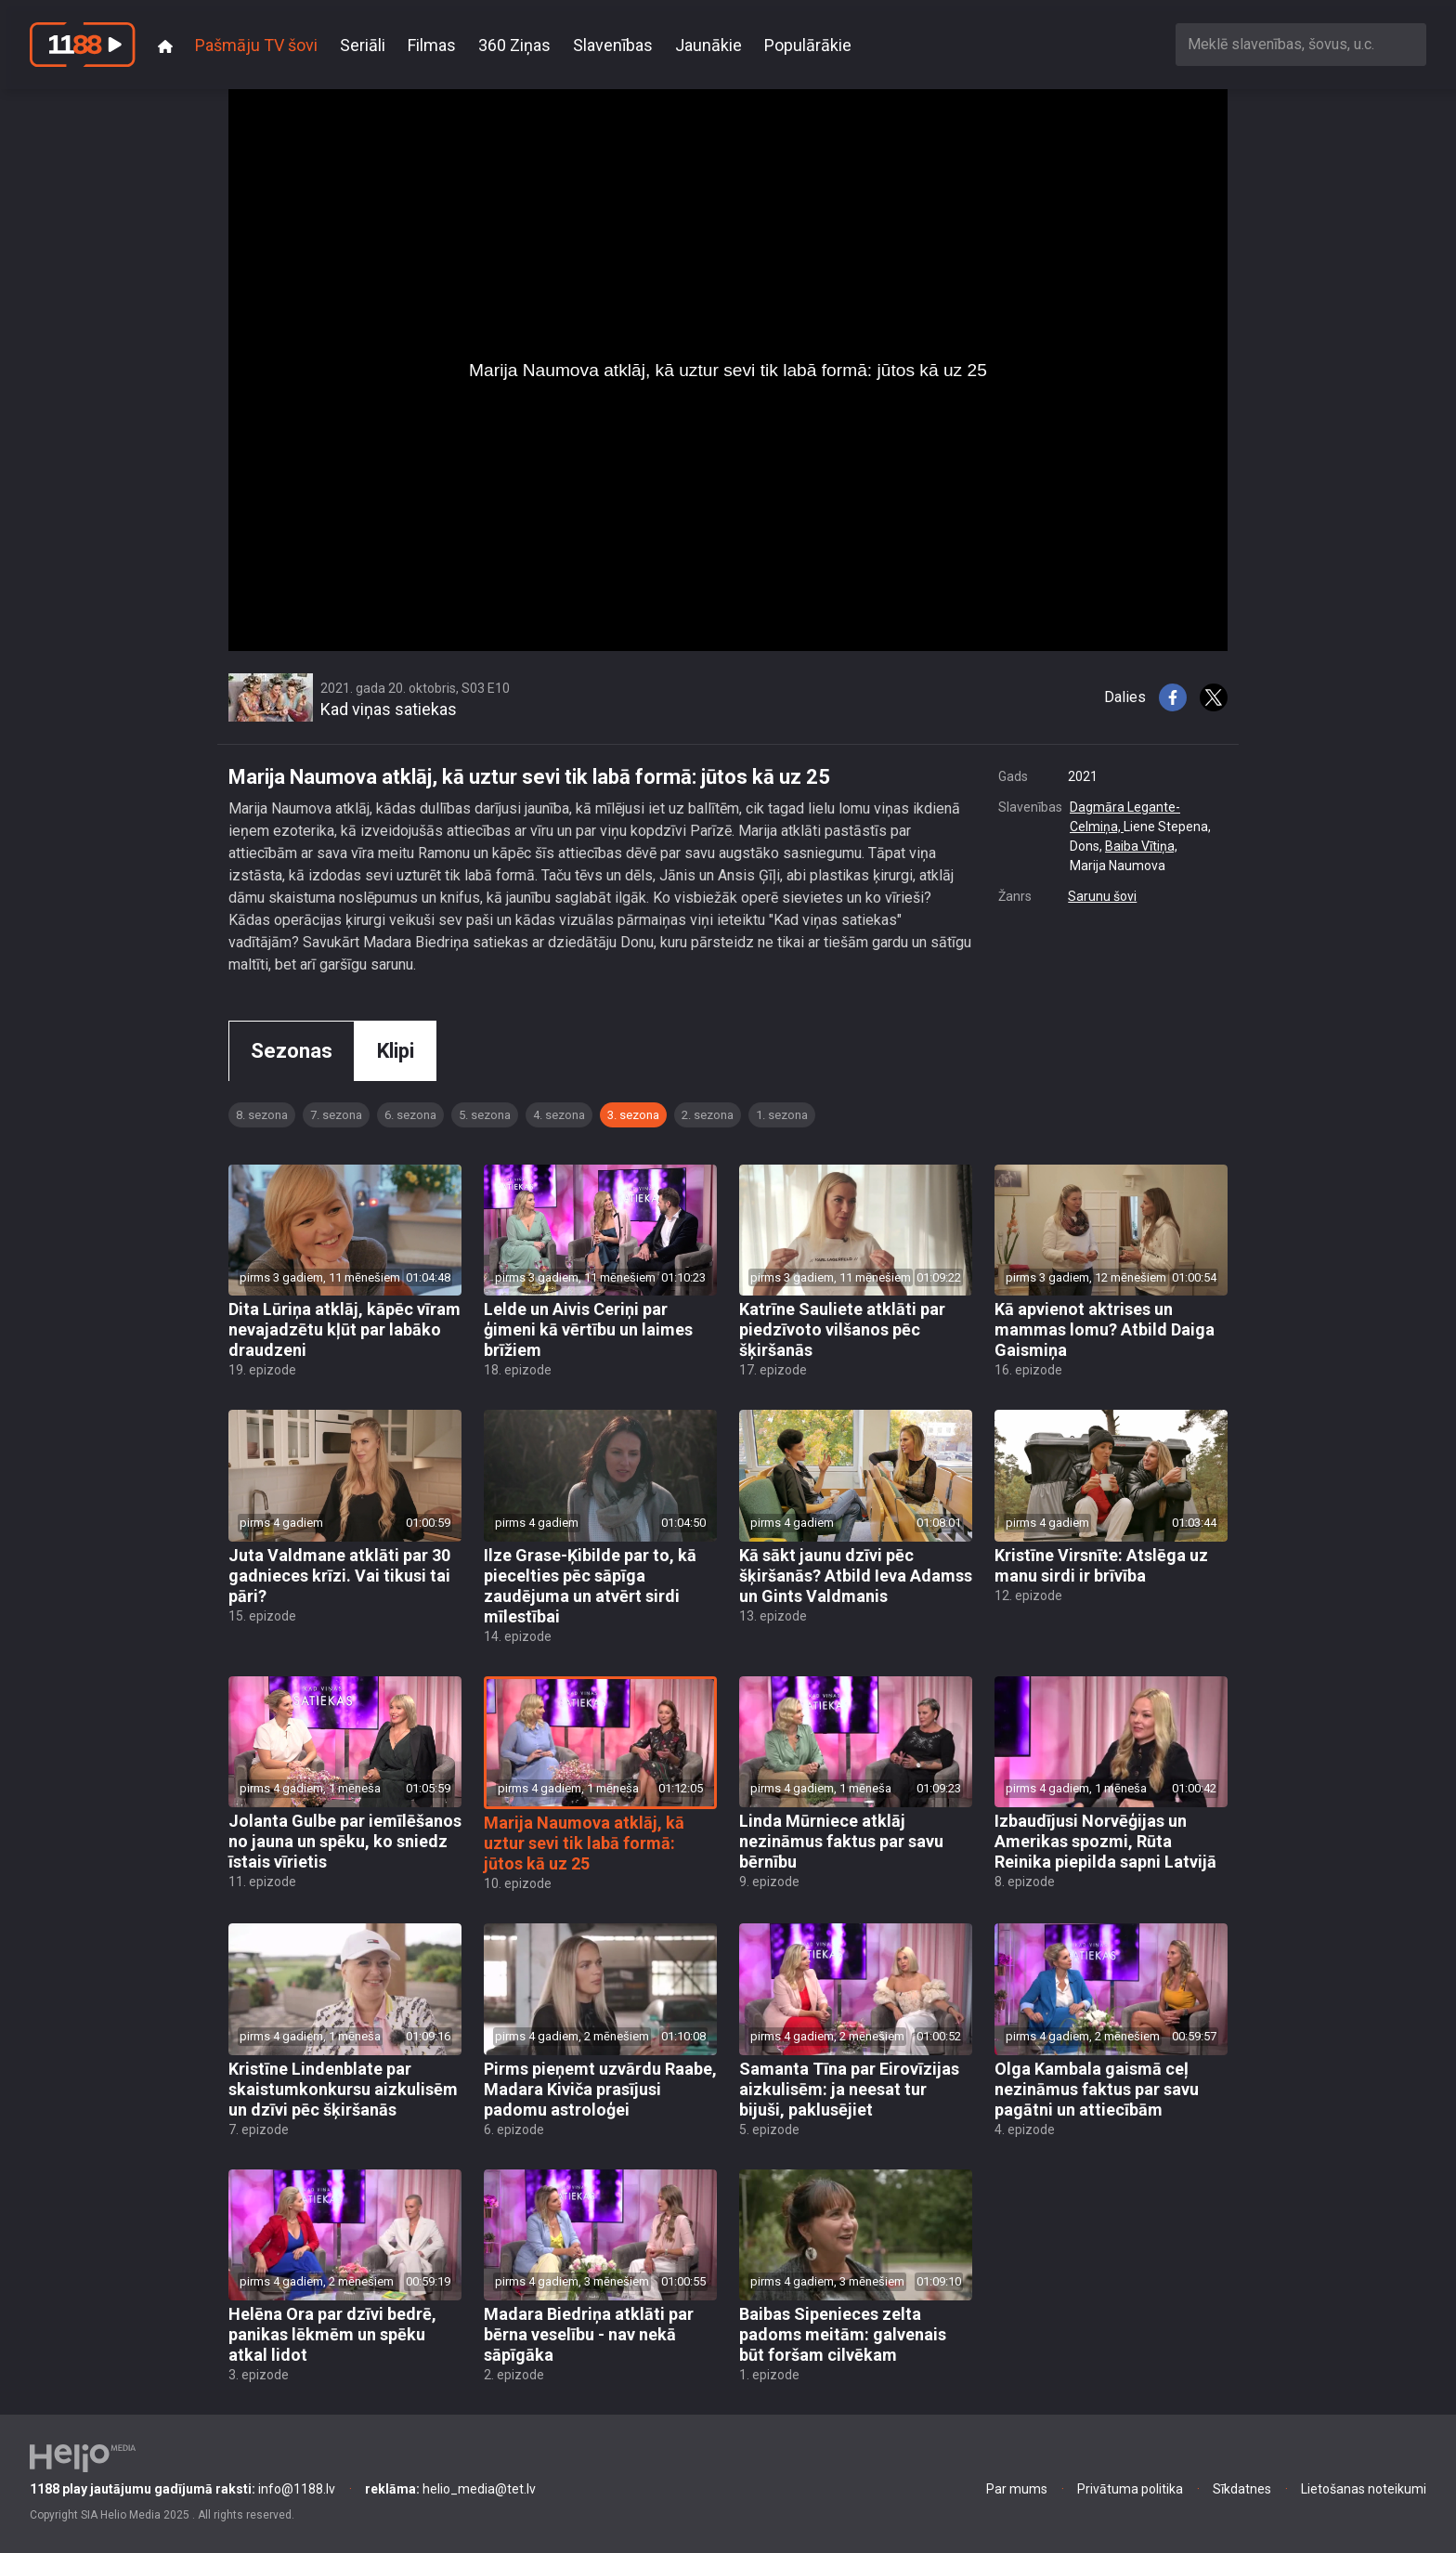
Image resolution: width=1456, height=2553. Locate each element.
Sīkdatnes (1242, 2488)
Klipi (395, 1050)
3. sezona (633, 1115)
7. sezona (336, 1115)
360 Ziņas (514, 45)
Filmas (432, 45)
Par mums (1016, 2488)
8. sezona (262, 1115)
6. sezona (410, 1115)
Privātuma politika (1130, 2488)
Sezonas (291, 1050)
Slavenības (613, 45)
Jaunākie (708, 45)
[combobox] (1301, 44)
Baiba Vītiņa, (1141, 846)
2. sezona (708, 1115)
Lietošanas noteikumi (1363, 2488)
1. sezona (782, 1115)
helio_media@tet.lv (450, 2488)
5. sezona (485, 1115)
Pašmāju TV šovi (256, 45)
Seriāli (362, 45)
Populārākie (808, 45)
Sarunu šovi (1102, 896)
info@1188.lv (182, 2488)
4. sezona (559, 1115)
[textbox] (1300, 44)
